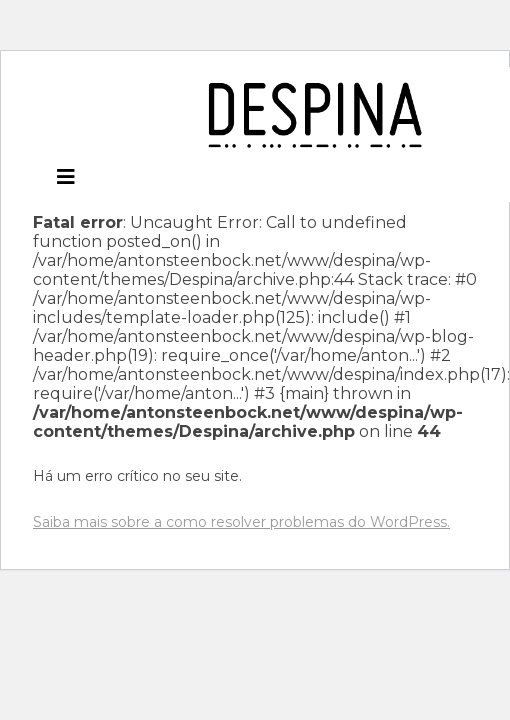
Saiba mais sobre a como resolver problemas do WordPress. (241, 522)
